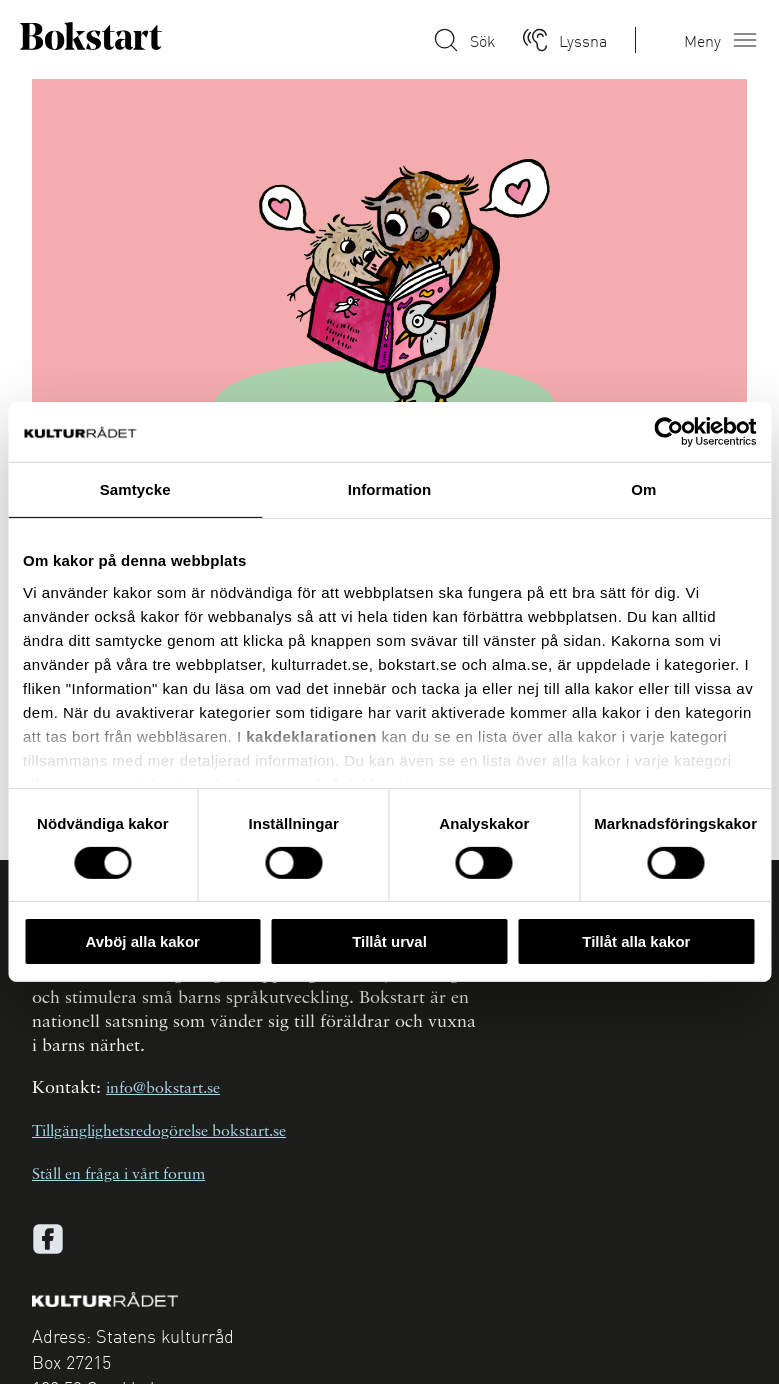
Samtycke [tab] (135, 489)
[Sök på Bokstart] (446, 39)
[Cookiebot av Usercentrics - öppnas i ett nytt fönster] (668, 432)
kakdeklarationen (311, 735)
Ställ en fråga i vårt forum (118, 1175)
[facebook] (48, 1239)
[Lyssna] (535, 39)
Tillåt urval (389, 941)
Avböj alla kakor (142, 941)
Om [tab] (643, 489)
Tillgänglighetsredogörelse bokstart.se (159, 1132)
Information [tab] (390, 489)
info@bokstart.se (163, 1089)
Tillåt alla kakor (636, 941)
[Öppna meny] (745, 39)
